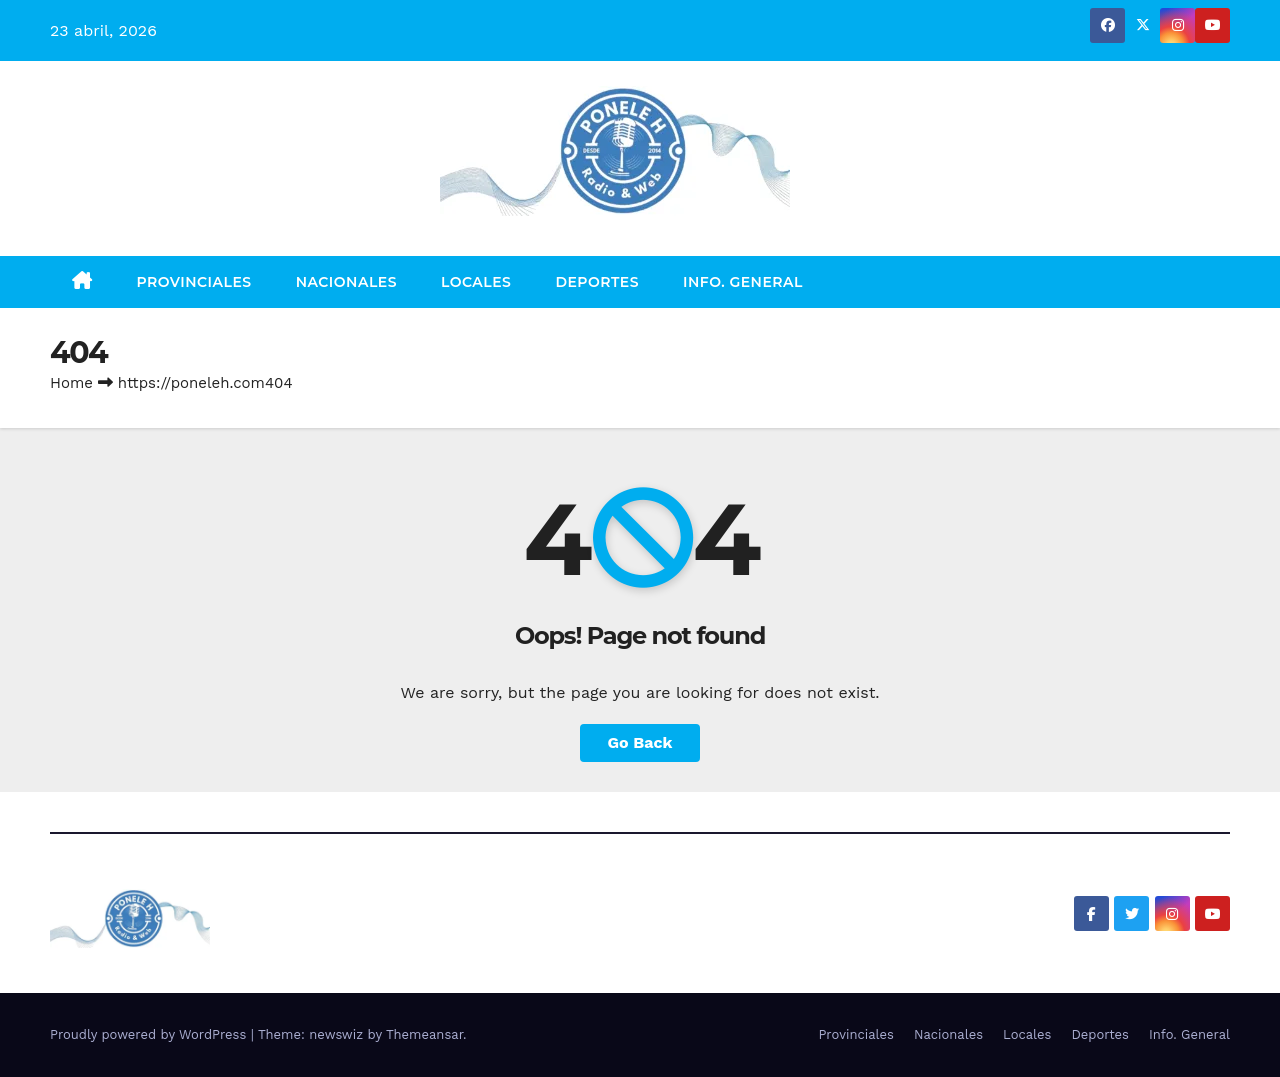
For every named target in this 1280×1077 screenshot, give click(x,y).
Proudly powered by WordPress (150, 1034)
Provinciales (194, 282)
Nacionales (346, 282)
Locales (476, 282)
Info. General (743, 282)
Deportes (597, 282)
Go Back (640, 742)
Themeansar (424, 1034)
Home (71, 383)
